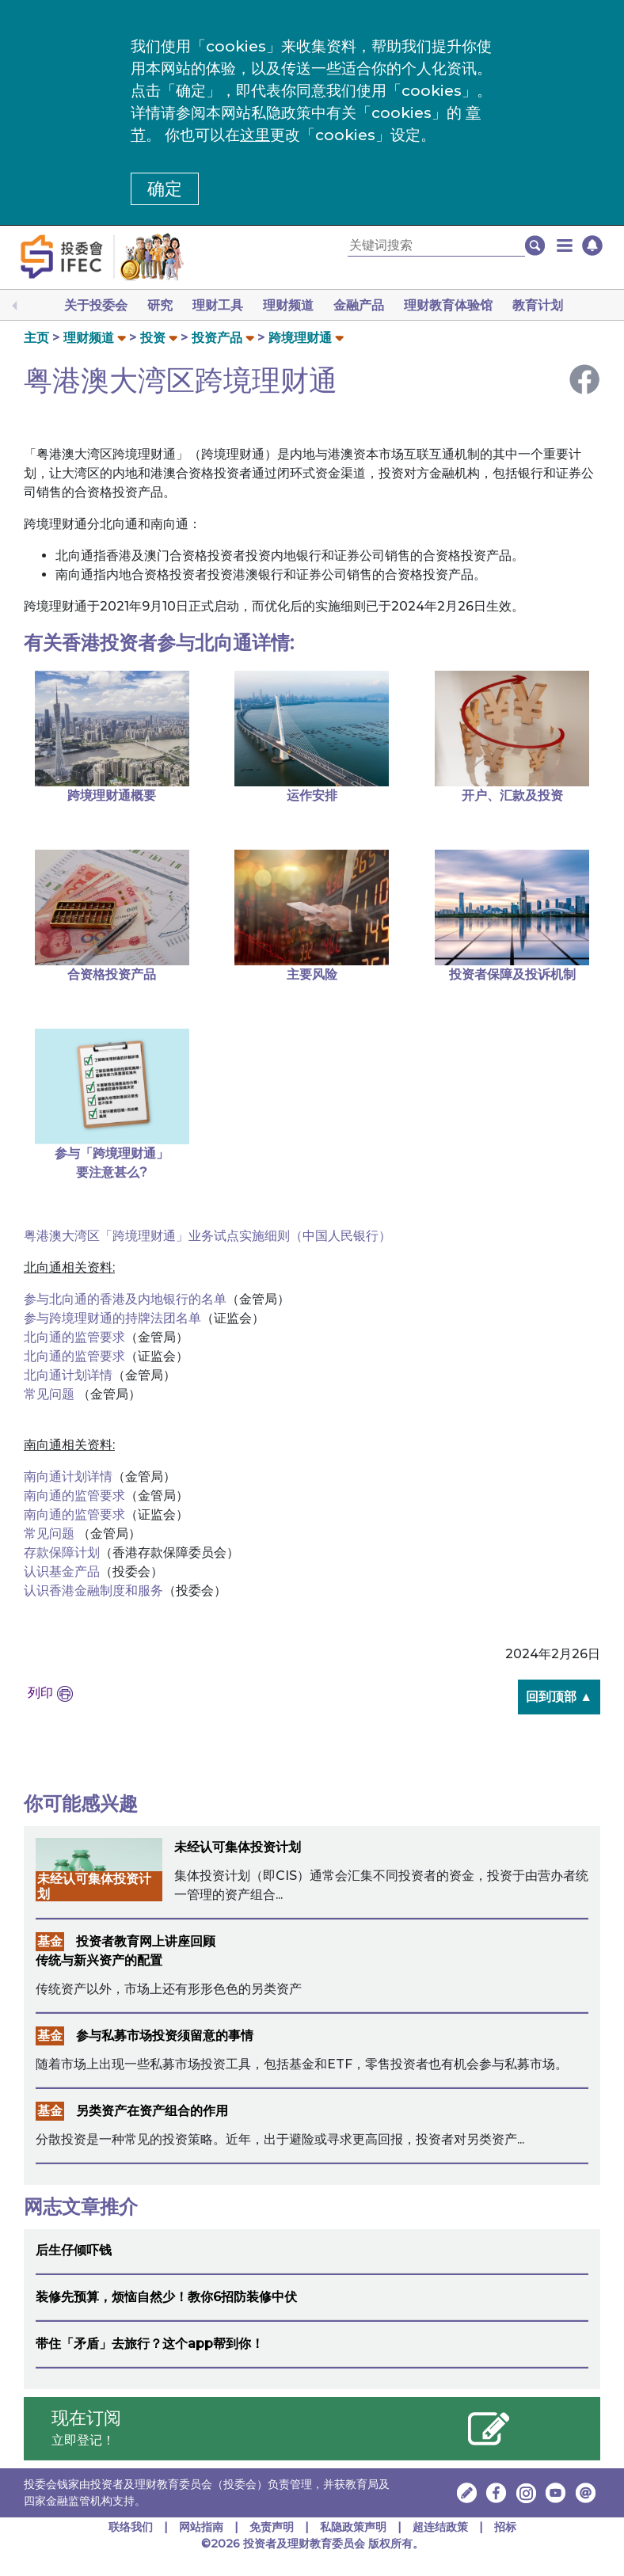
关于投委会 (95, 305)
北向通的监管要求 (74, 1337)
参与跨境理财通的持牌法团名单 (112, 1318)
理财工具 (217, 305)
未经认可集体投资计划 (237, 1847)
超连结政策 (440, 2527)
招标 (505, 2527)
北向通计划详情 (68, 1375)
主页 (36, 337)
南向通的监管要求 (74, 1495)
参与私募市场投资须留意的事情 (164, 2035)
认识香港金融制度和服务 (93, 1590)
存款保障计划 (62, 1552)
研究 (160, 305)
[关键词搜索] (436, 246)
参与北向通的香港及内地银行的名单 (125, 1299)
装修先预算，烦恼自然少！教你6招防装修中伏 (166, 2296)
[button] (564, 245)
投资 (153, 337)
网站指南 (201, 2527)
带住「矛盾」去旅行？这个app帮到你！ (150, 2343)
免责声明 (273, 2527)
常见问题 (51, 1394)
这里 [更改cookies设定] (255, 135)
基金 (50, 1941)
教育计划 (537, 305)
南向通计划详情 (68, 1476)
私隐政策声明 (353, 2527)
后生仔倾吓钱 (74, 2250)
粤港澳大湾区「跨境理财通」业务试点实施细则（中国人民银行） (207, 1235)
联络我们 (130, 2527)
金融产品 (358, 305)
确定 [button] (164, 189)
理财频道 (288, 305)
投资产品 (217, 337)
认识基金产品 (62, 1571)
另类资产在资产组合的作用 (152, 2110)
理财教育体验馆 (448, 305)
